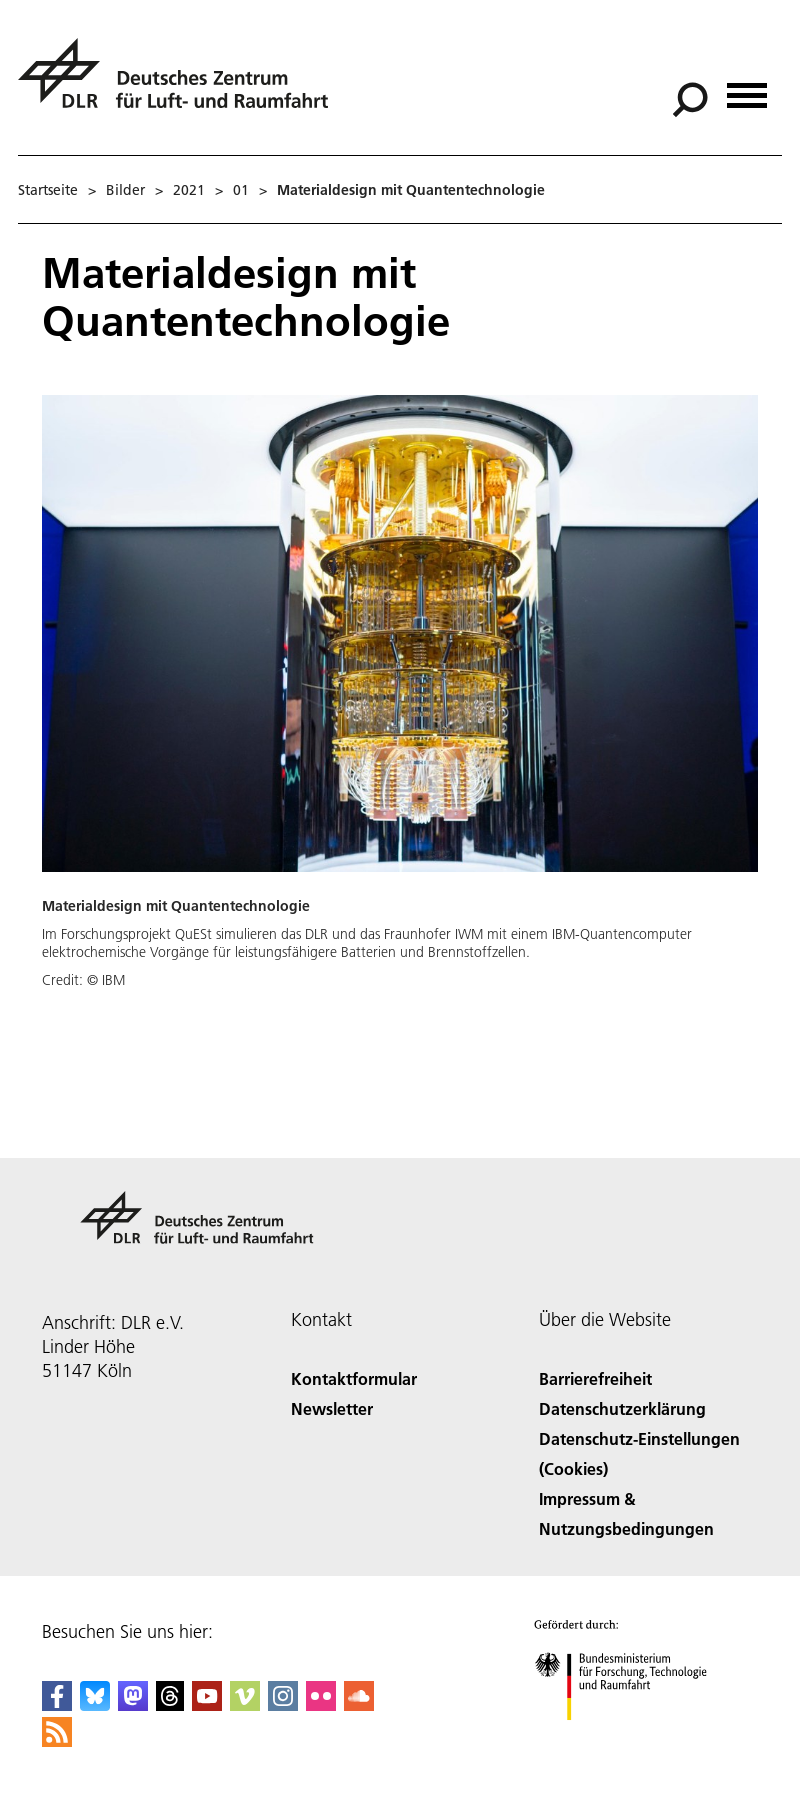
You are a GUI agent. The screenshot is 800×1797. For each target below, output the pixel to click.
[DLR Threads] (170, 1704)
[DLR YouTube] (207, 1704)
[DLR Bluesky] (95, 1704)
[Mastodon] (133, 1704)
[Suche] (690, 100)
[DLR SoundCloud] (359, 1704)
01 (241, 190)
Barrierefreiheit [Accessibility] (595, 1378)
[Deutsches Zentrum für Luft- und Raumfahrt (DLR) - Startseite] (181, 84)
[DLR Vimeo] (245, 1704)
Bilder (125, 190)
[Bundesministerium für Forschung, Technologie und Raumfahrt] (631, 1737)
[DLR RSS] (57, 1740)
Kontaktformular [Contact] (354, 1378)
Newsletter (332, 1408)
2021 (189, 190)
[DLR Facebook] (57, 1704)
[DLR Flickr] (321, 1704)
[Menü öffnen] (747, 88)
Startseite (48, 190)
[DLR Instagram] (283, 1704)
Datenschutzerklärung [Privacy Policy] (622, 1408)
